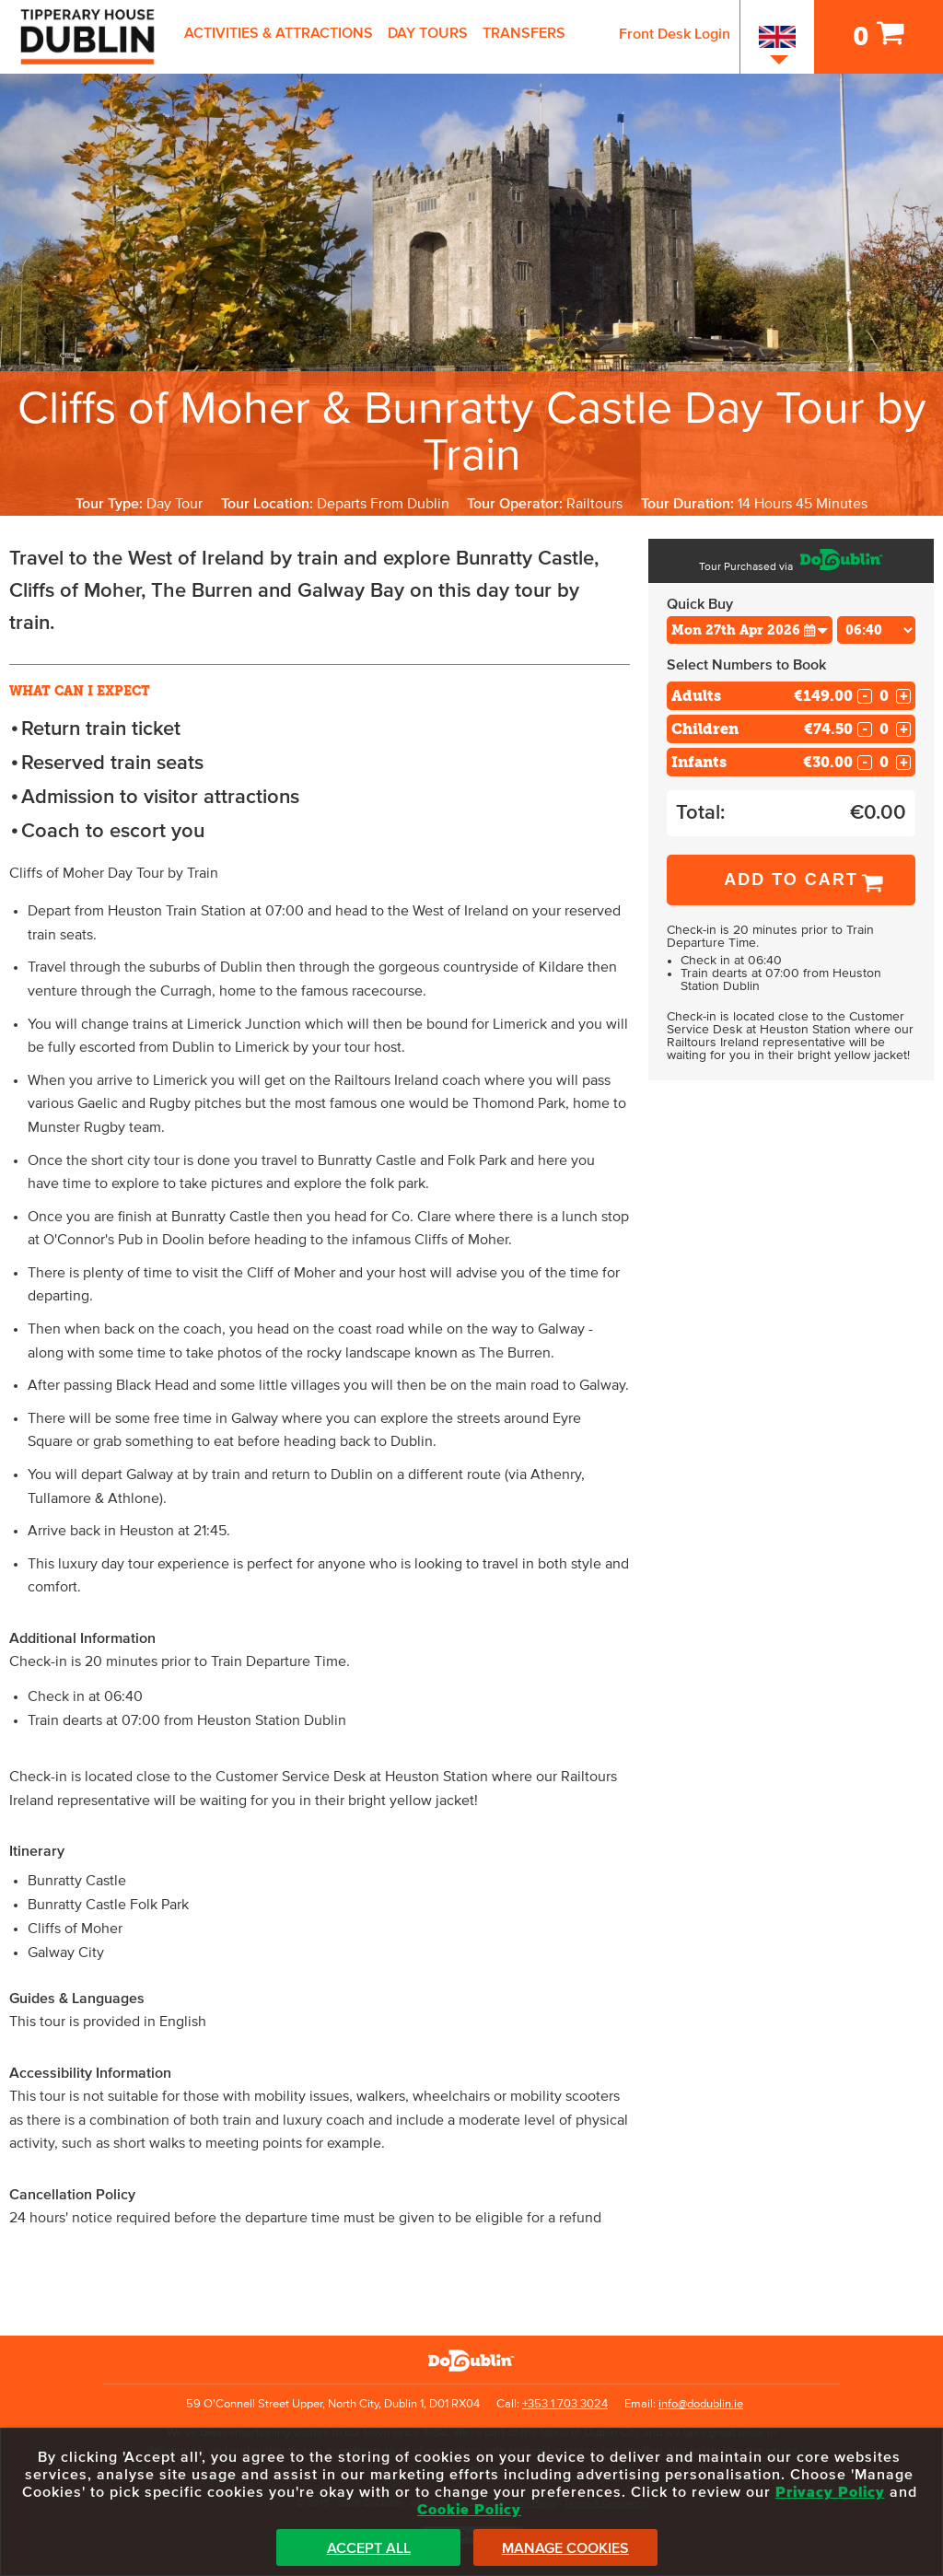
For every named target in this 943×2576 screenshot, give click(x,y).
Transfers (524, 33)
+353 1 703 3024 (565, 2404)
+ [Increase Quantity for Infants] (904, 762)
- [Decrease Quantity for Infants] (864, 762)
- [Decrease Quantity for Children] (864, 729)
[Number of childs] (884, 729)
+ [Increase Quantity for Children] (904, 729)
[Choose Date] (749, 630)
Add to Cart (791, 879)
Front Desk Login (674, 34)
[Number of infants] (884, 762)
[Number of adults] (884, 695)
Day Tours (428, 33)
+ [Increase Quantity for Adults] (904, 696)
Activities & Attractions (278, 33)
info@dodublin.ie (700, 2404)
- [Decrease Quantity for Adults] (864, 696)
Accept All (369, 2548)
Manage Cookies (565, 2548)
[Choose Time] (876, 630)
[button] (815, 629)
